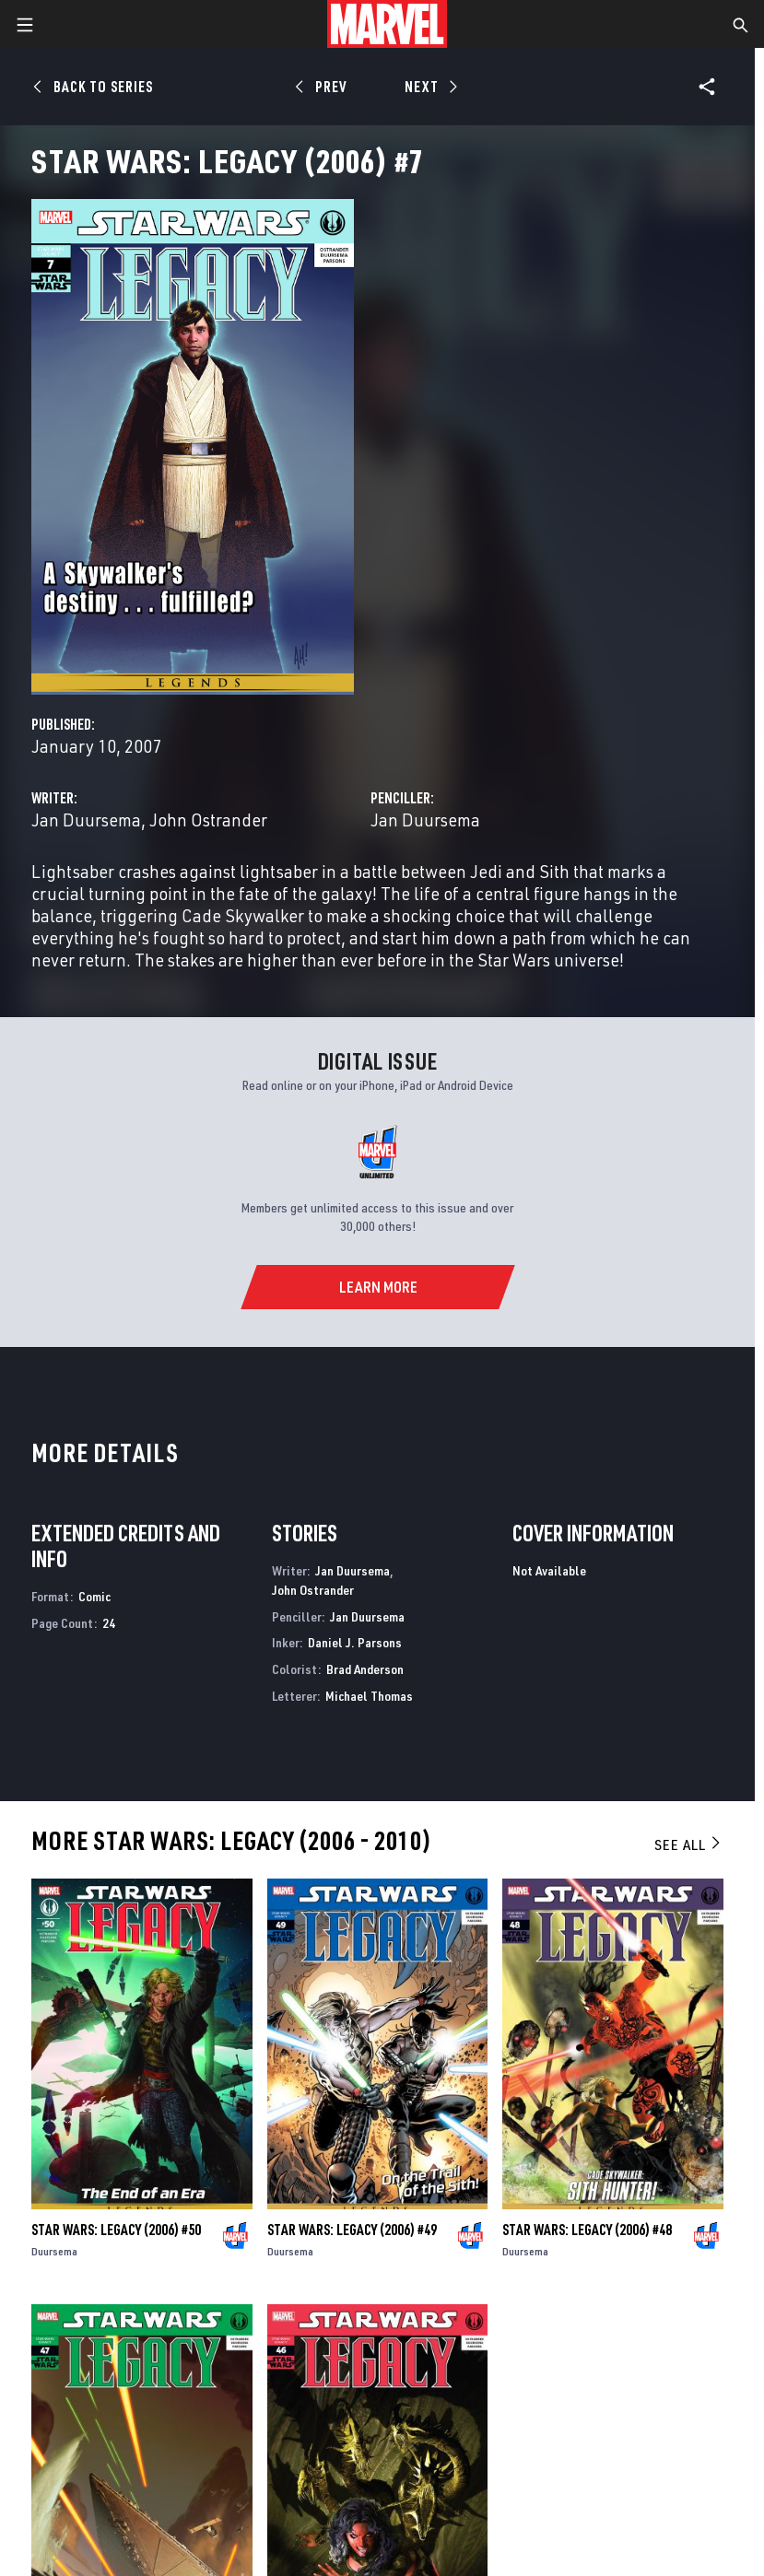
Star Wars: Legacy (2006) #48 (587, 2229)
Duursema (54, 2251)
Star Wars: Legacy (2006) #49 (352, 2229)
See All (688, 1844)
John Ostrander (208, 819)
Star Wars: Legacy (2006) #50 (116, 2229)
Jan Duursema (86, 819)
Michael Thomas (369, 1696)
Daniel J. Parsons (355, 1642)
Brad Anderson (365, 1669)
